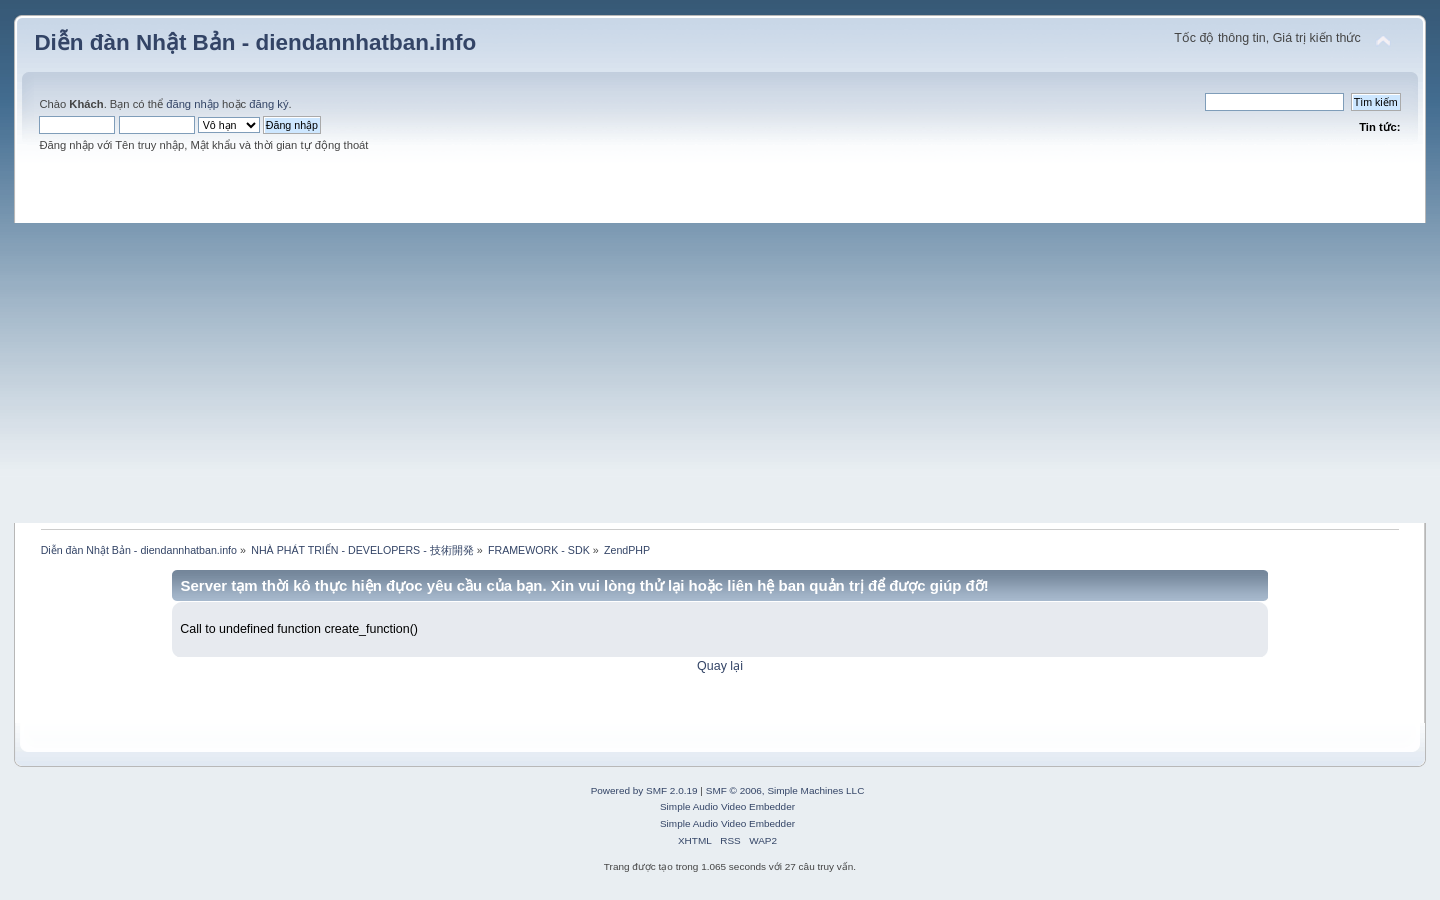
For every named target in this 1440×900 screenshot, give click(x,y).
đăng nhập (192, 104)
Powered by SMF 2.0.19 (644, 790)
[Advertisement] (720, 373)
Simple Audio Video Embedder (727, 806)
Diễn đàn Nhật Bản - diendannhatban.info (255, 42)
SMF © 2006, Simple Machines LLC (785, 790)
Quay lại (720, 666)
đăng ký (268, 104)
